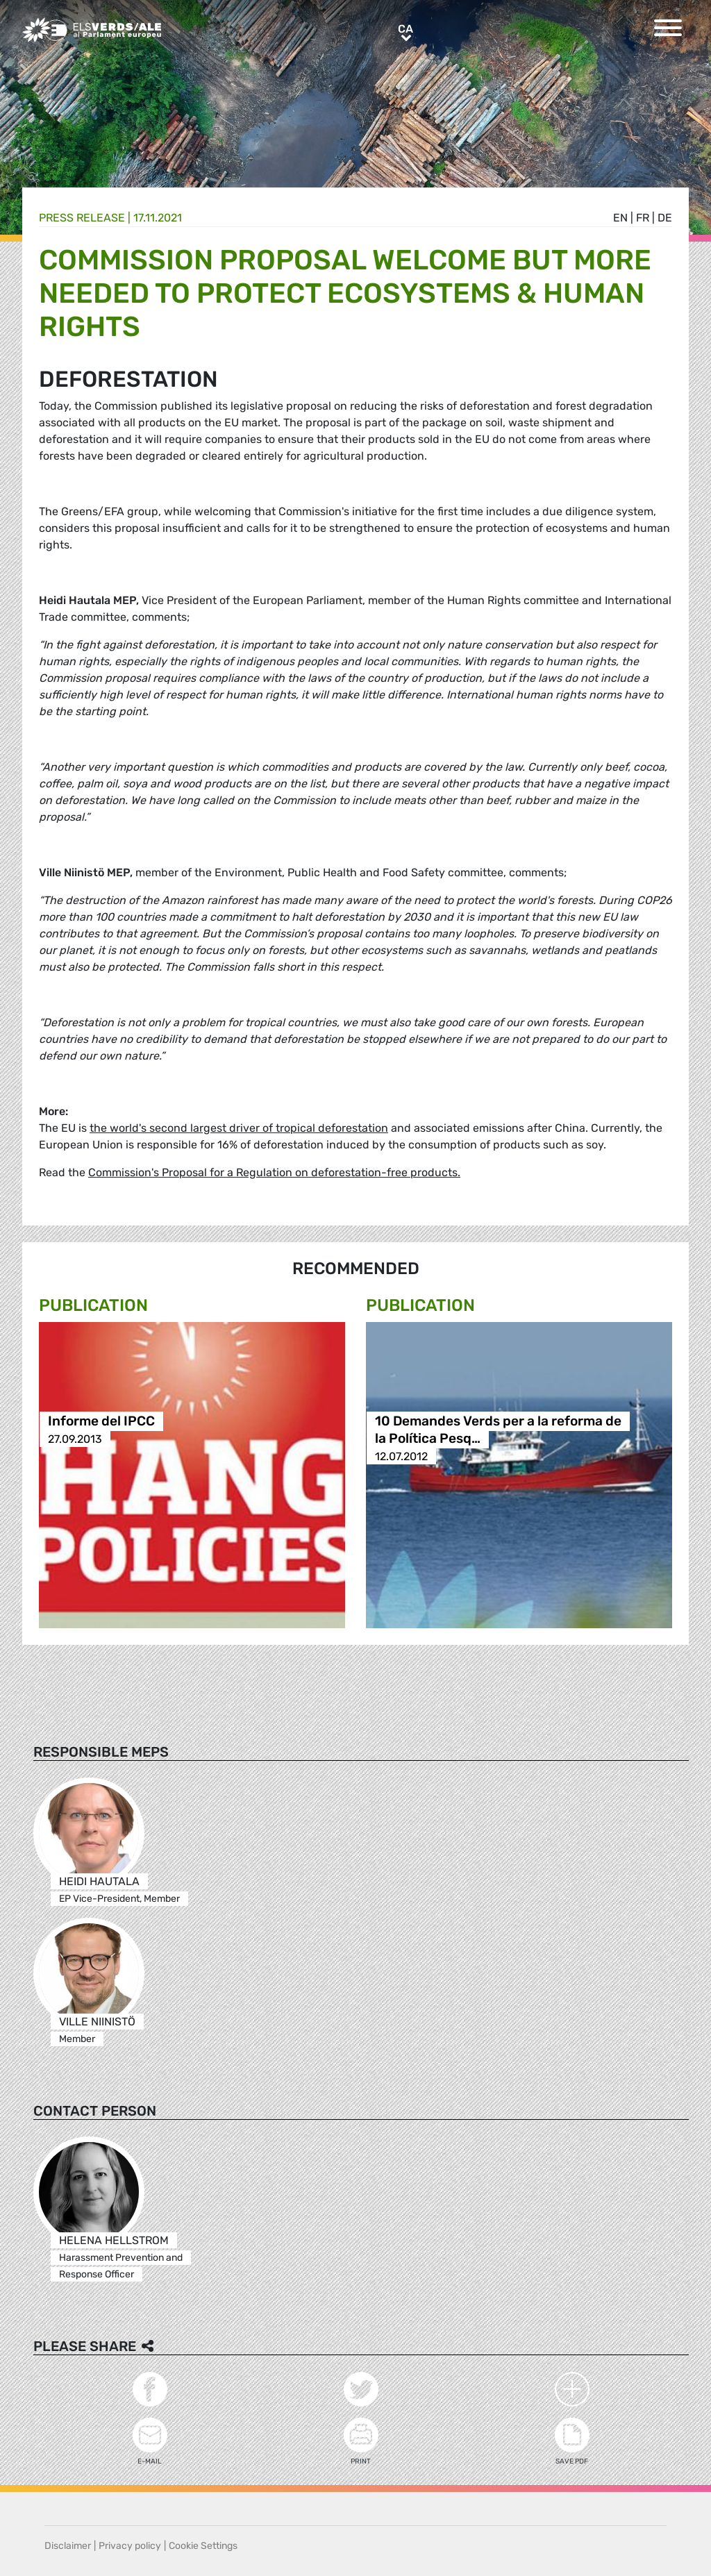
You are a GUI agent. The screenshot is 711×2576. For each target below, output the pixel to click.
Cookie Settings (203, 2546)
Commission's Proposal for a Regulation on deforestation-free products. (274, 1172)
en (620, 217)
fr (642, 217)
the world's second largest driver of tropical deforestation (239, 1128)
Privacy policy (130, 2546)
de (665, 217)
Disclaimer (67, 2546)
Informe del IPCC (101, 1422)
